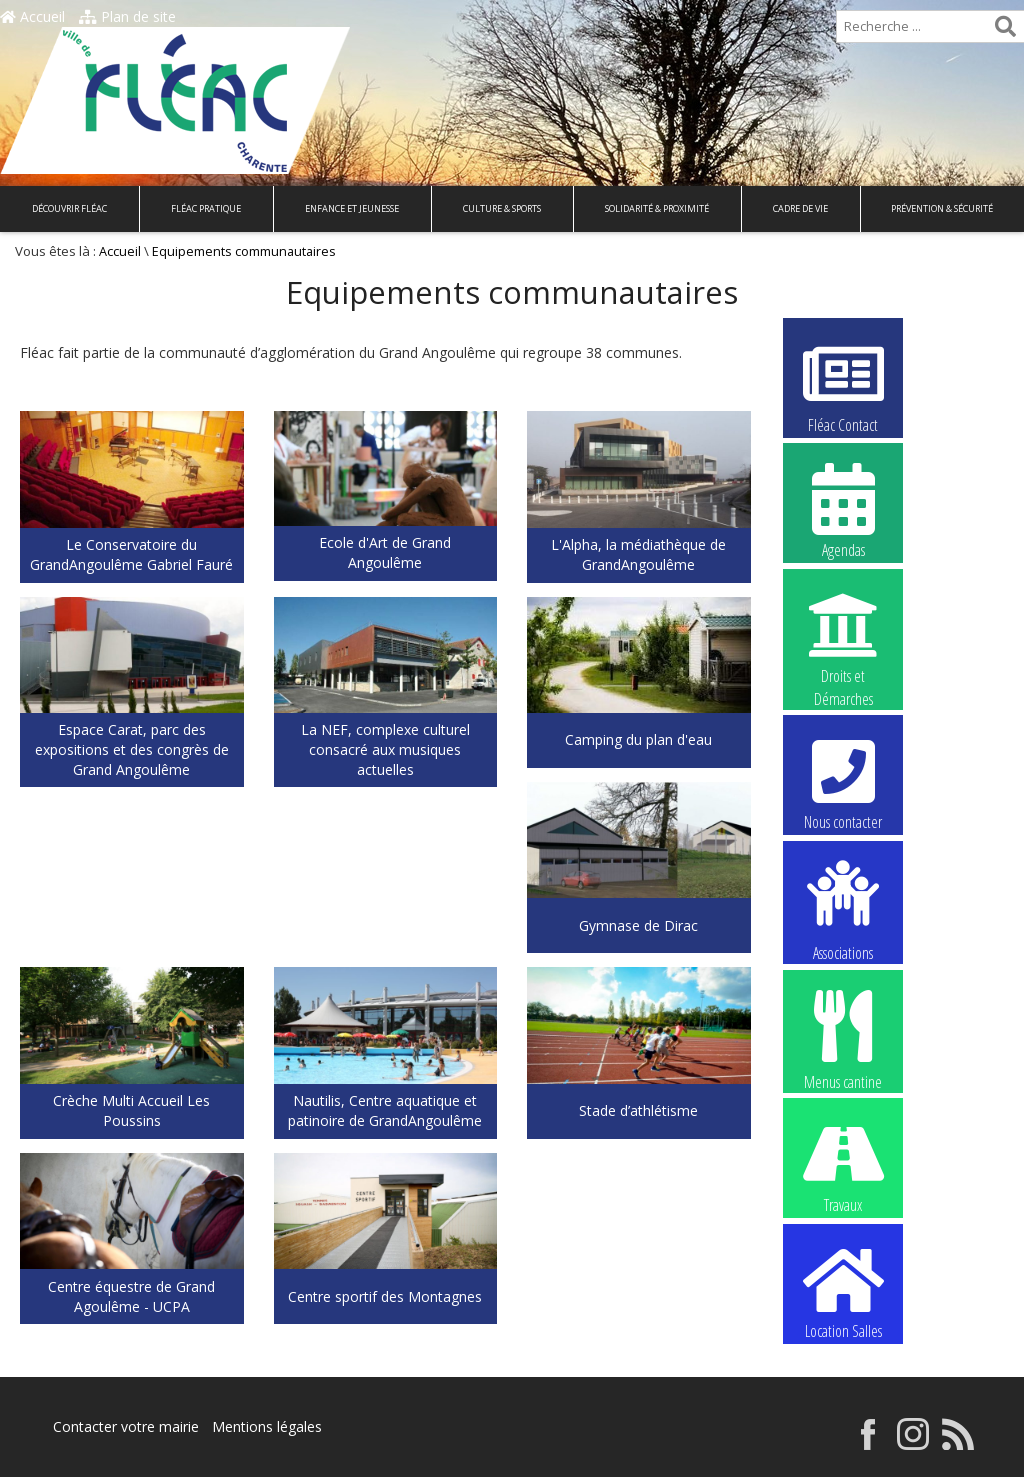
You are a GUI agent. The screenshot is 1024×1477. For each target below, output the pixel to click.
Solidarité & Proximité (657, 208)
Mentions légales (267, 1426)
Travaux (843, 1165)
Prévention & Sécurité (942, 208)
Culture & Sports (502, 208)
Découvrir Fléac (69, 208)
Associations (843, 909)
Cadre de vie (800, 208)
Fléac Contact (843, 385)
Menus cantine (843, 1038)
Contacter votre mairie (126, 1426)
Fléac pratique (206, 208)
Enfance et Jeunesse (352, 208)
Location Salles (843, 1291)
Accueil (32, 16)
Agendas (843, 510)
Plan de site (127, 16)
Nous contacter (843, 782)
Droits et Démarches (843, 637)
